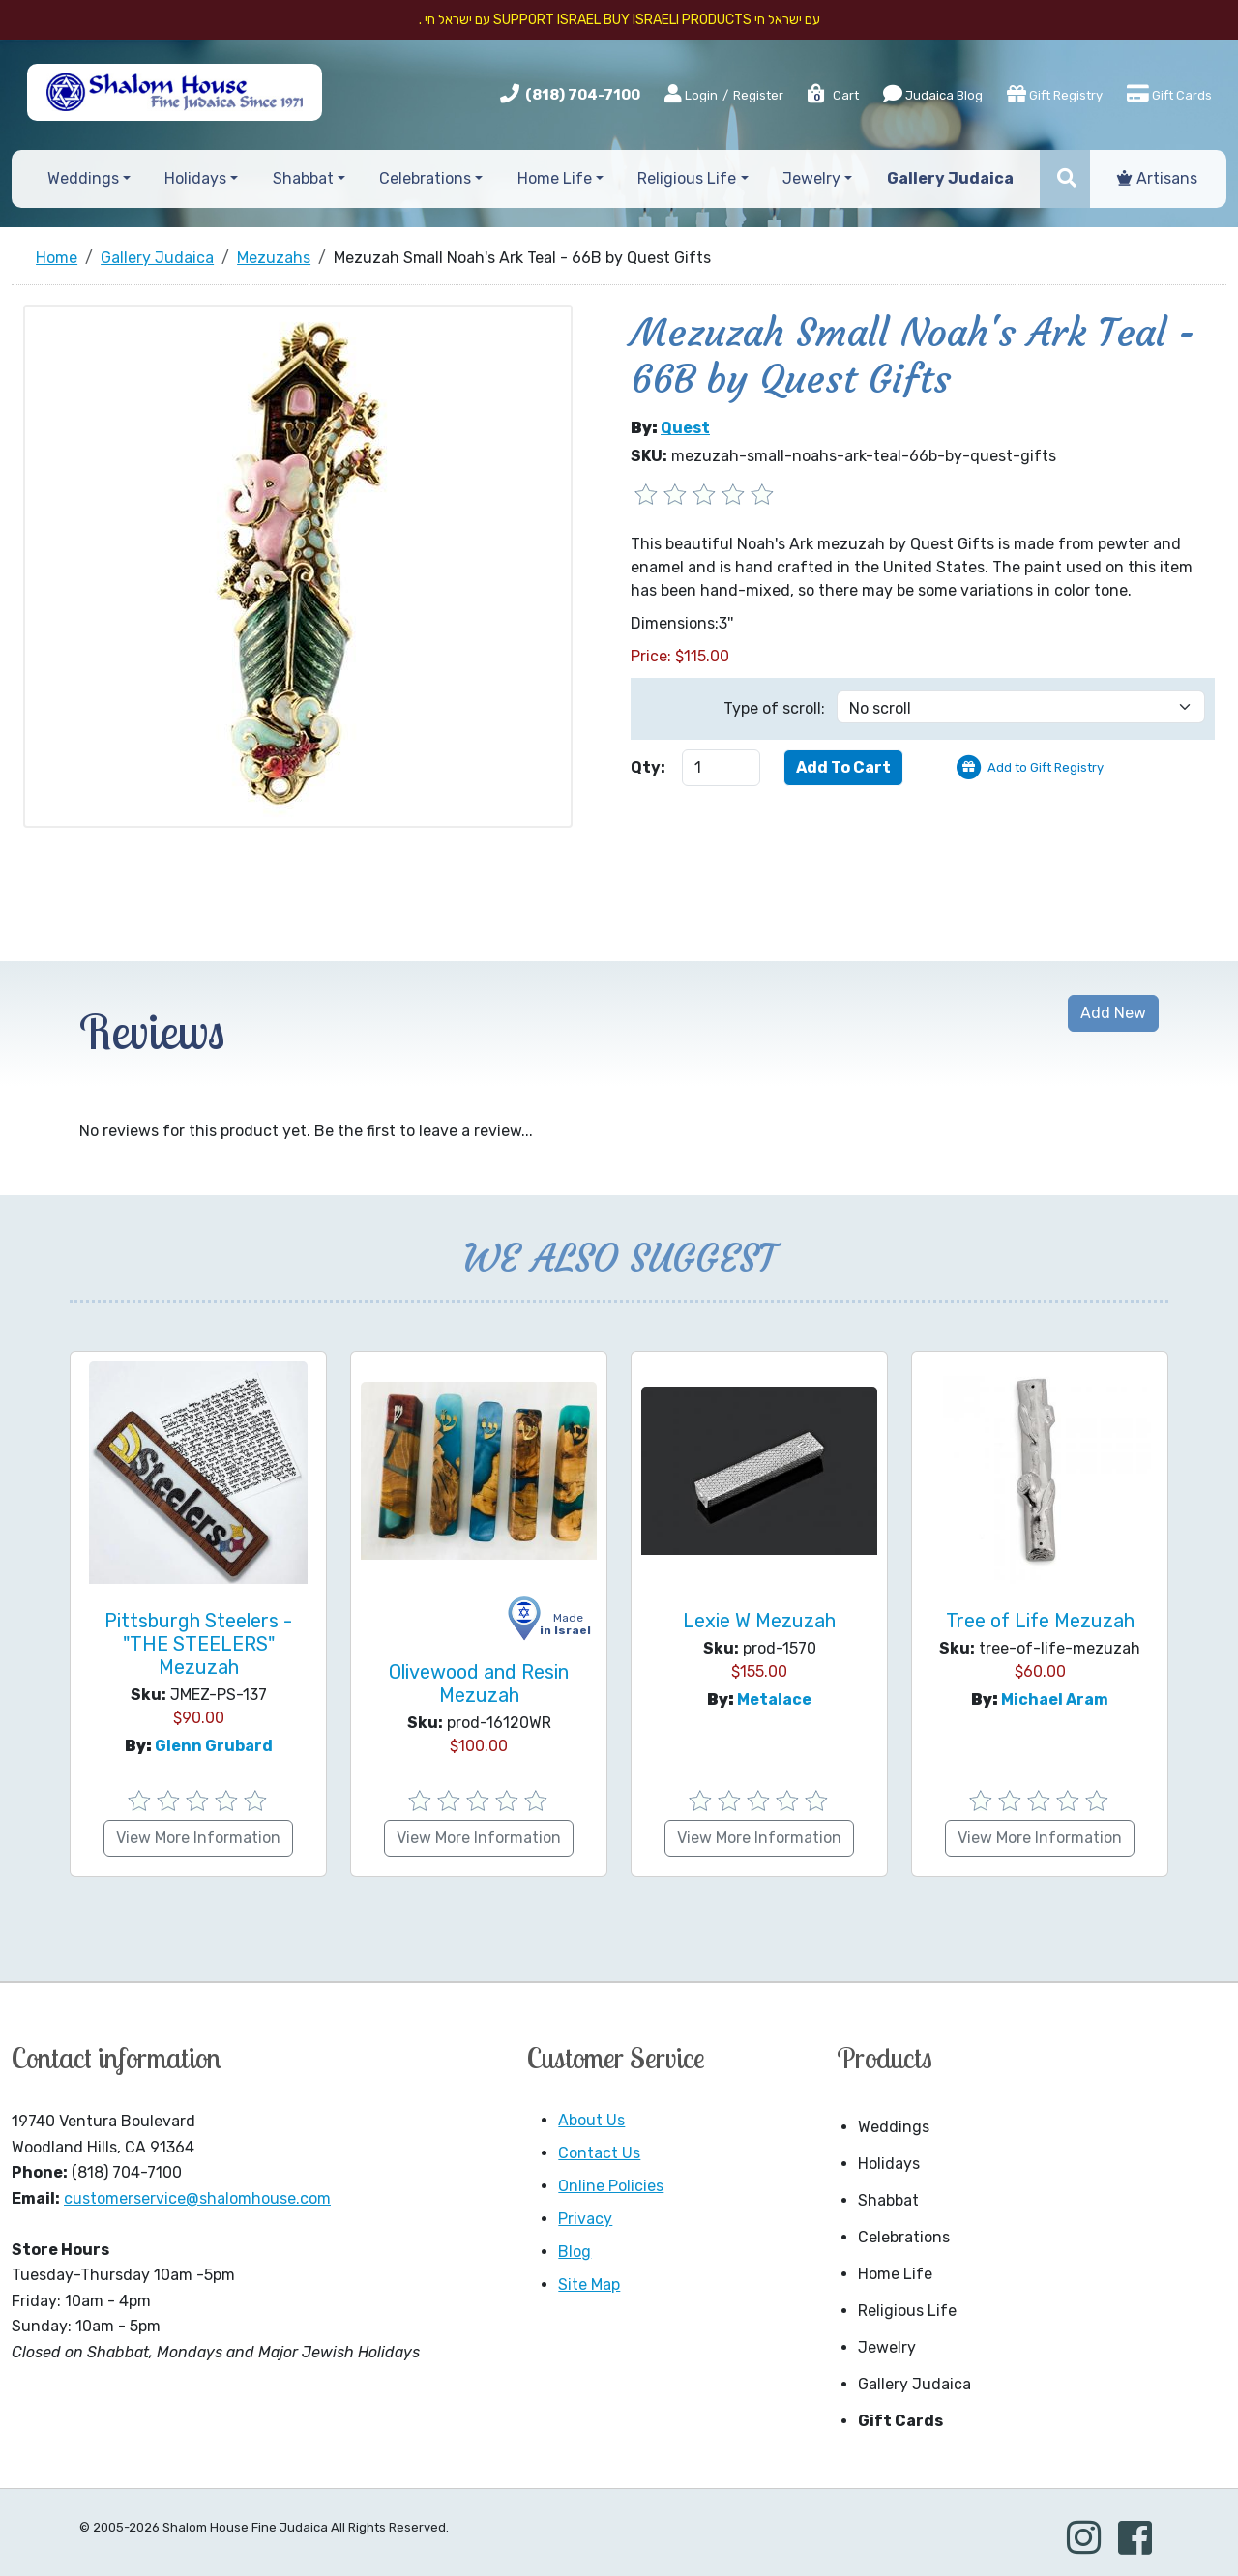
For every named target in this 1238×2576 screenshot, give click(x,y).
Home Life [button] (554, 178)
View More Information (198, 1838)
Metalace (774, 1699)
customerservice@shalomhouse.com (197, 2198)
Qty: (648, 767)
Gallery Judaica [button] (950, 178)
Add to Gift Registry (1045, 767)
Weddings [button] (83, 178)
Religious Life (907, 2310)
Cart (832, 95)
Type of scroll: (774, 708)
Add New (1113, 1013)
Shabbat (888, 2200)
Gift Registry (1055, 93)
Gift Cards (1169, 93)
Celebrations (904, 2237)
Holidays (889, 2163)
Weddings (893, 2127)
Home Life (895, 2274)
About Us (591, 2120)
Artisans (1157, 178)
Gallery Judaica (914, 2384)
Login (691, 94)
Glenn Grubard (214, 1746)
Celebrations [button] (425, 178)
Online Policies (610, 2186)
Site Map (589, 2284)
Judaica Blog (933, 93)
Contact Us (599, 2153)
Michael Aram (1054, 1699)
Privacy (585, 2219)
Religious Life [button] (686, 178)
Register (758, 95)
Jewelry (887, 2347)
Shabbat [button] (303, 178)
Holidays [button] (195, 178)
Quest (685, 428)
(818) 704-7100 (582, 94)
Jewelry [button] (811, 178)
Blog (574, 2251)
